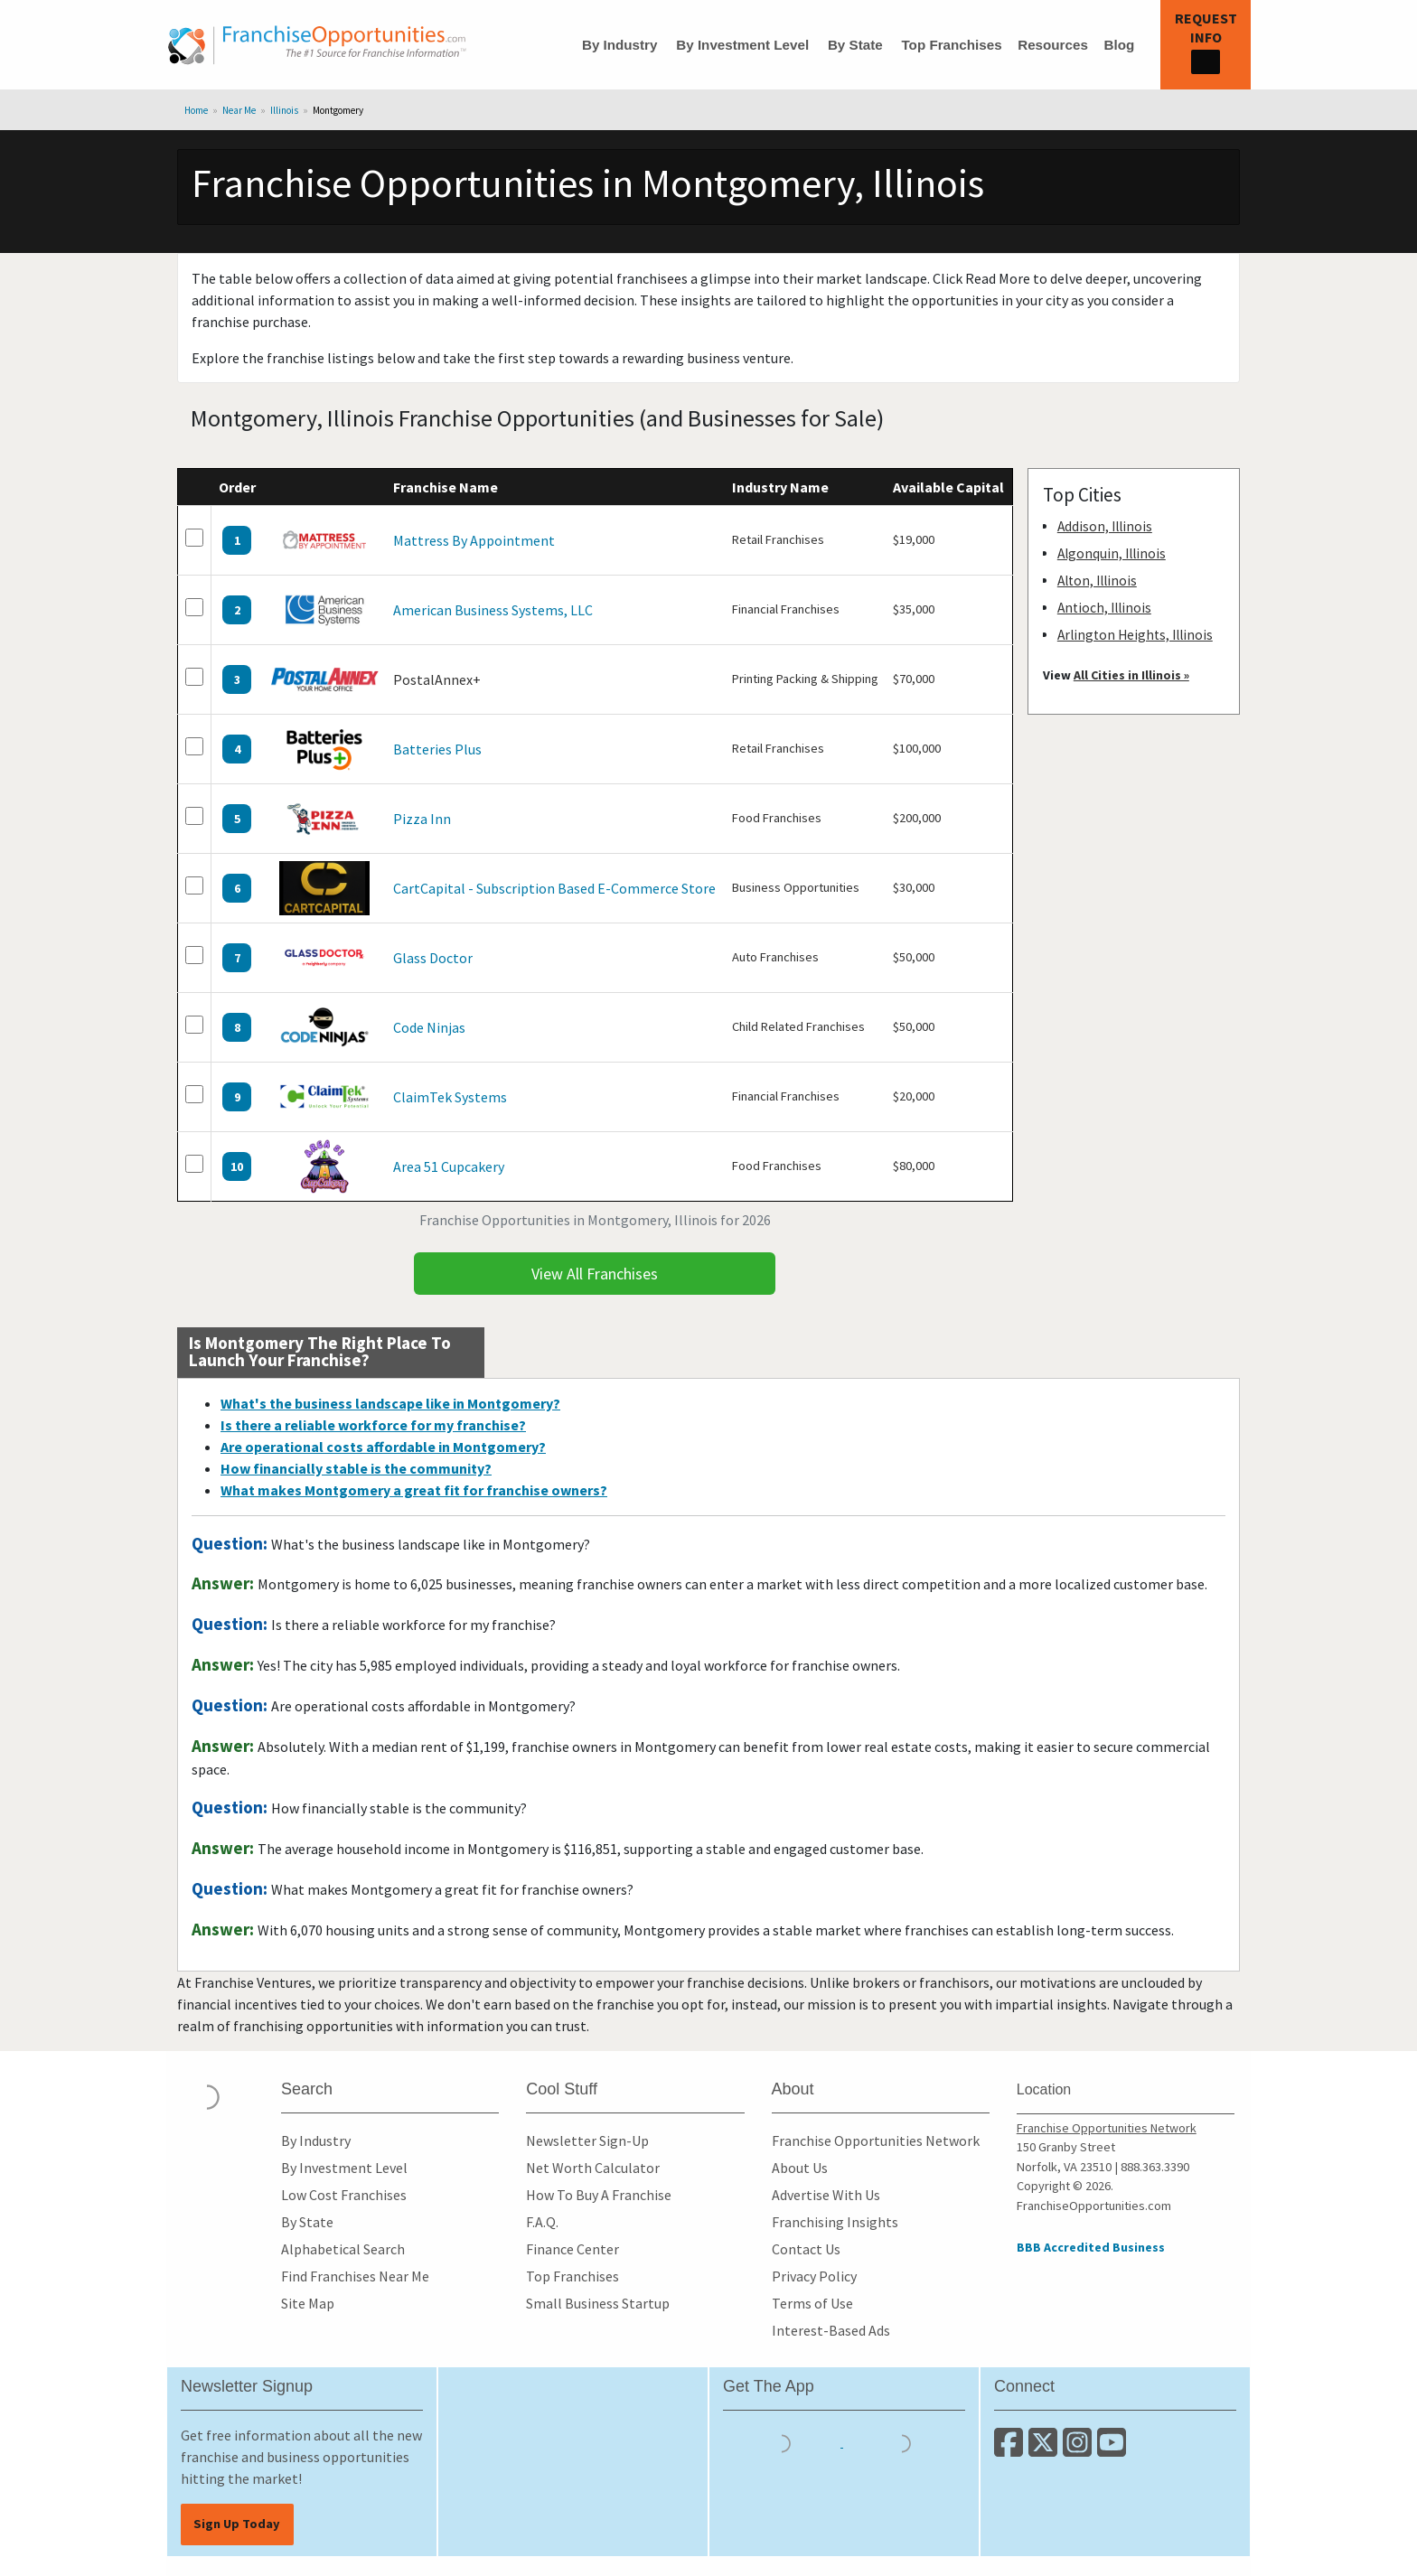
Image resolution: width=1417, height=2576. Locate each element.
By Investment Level (742, 44)
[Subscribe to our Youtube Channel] (1113, 2449)
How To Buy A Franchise (598, 2195)
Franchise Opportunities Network (876, 2140)
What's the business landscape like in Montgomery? (390, 1403)
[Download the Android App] (902, 2441)
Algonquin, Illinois (1111, 553)
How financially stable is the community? (356, 1468)
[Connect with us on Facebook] (1011, 2449)
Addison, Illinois (1104, 526)
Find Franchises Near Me (355, 2276)
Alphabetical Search (343, 2249)
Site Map (307, 2303)
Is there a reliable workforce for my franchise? (373, 1425)
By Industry (620, 44)
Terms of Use (812, 2303)
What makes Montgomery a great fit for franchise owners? (414, 1490)
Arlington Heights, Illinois (1135, 634)
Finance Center (572, 2249)
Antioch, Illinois (1104, 607)
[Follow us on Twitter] (1045, 2449)
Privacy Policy (814, 2276)
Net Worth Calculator (593, 2168)
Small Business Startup (598, 2303)
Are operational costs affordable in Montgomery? (383, 1447)
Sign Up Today (236, 2523)
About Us (800, 2168)
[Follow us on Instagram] (1080, 2449)
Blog (1118, 44)
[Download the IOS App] (783, 2441)
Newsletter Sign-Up (587, 2140)
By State (855, 44)
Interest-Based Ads (831, 2330)
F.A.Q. (542, 2222)
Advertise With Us (826, 2195)
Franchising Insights (835, 2222)
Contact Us (806, 2249)
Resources (1053, 44)
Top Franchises (951, 44)
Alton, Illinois (1097, 580)
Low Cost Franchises (344, 2195)
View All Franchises (594, 1273)
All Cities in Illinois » (1131, 675)
